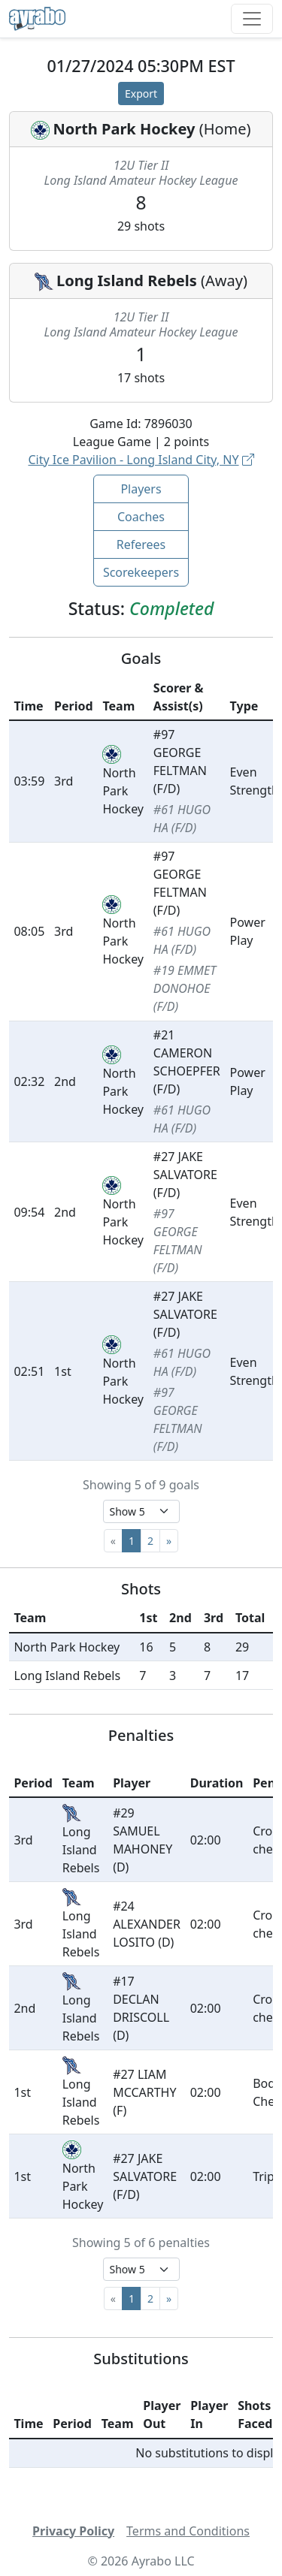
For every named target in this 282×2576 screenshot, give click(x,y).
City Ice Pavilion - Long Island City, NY (140, 459)
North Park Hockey (124, 129)
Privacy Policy (73, 2531)
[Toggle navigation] (252, 19)
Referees (141, 544)
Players (140, 489)
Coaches (141, 516)
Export (141, 93)
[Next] (168, 1540)
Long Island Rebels (126, 280)
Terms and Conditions (188, 2531)
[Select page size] (141, 1511)
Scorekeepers (141, 572)
